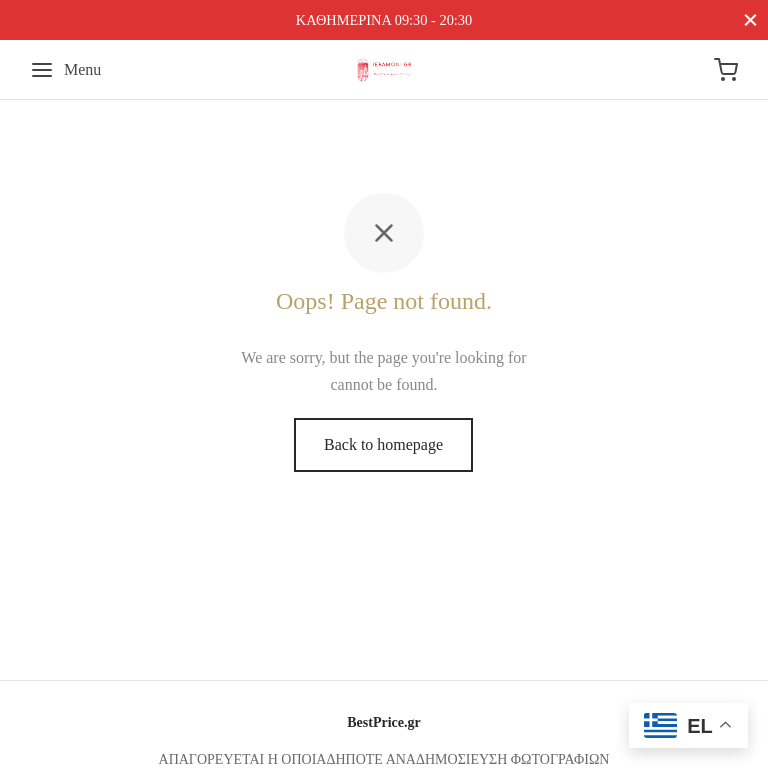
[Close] (750, 19)
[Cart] (726, 70)
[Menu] (65, 70)
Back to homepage (383, 444)
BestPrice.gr (383, 722)
